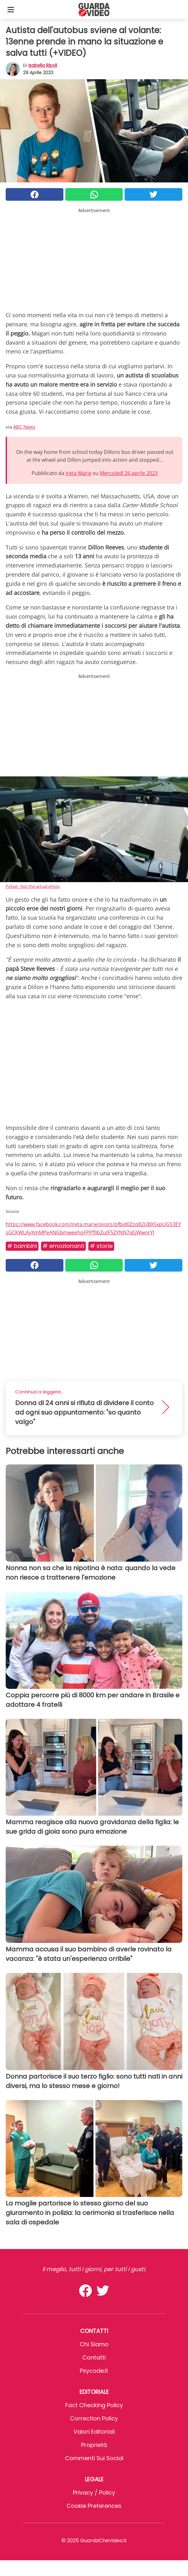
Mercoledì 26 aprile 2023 (129, 473)
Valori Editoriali (94, 2432)
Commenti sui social (94, 2458)
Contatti (94, 2357)
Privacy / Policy (94, 2492)
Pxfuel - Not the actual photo (33, 886)
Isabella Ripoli (42, 65)
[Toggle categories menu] (11, 9)
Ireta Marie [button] (78, 473)
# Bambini (22, 1246)
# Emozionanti (63, 1246)
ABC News (24, 427)
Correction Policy (94, 2418)
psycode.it (94, 2371)
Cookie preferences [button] (94, 2506)
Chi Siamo (94, 2344)
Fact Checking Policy (94, 2405)
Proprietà (94, 2445)
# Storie (101, 1246)
